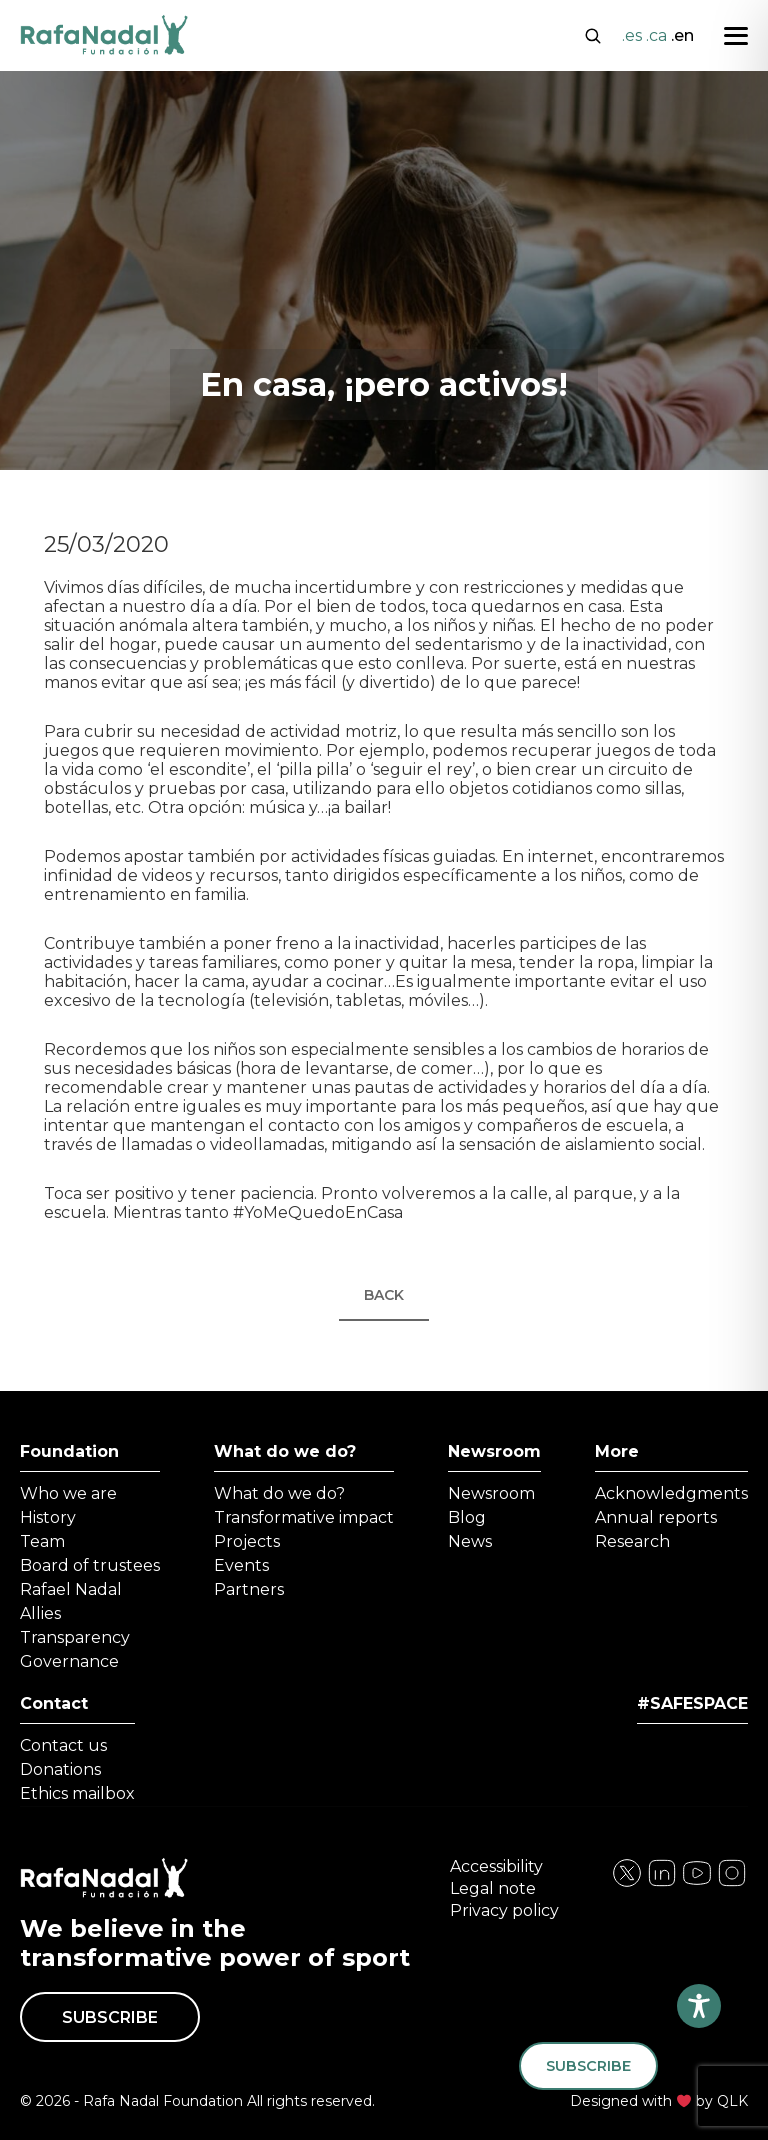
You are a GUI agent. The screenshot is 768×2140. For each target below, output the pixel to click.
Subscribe (110, 2017)
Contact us (63, 1745)
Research (632, 1541)
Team (42, 1541)
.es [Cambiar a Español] (632, 35)
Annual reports (656, 1517)
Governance (69, 1661)
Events (241, 1565)
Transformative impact (304, 1517)
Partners (249, 1589)
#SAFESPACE (692, 1703)
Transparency (75, 1637)
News (470, 1541)
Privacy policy (504, 1910)
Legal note (493, 1888)
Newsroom (494, 1451)
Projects (247, 1541)
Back (384, 1295)
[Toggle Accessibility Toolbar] (699, 2006)
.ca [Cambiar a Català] (656, 35)
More (617, 1451)
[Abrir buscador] (593, 34)
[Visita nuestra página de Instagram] (662, 1883)
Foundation (69, 1451)
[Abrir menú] (736, 36)
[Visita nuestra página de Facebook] (627, 1883)
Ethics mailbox (77, 1793)
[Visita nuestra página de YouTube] (732, 1883)
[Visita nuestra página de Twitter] (697, 1883)
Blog (467, 1517)
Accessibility (496, 1866)
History (48, 1517)
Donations (60, 1769)
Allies (40, 1613)
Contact (54, 1703)
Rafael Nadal (71, 1589)
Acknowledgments (671, 1493)
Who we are (68, 1493)
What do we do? (285, 1451)
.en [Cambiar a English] (682, 35)
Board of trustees (90, 1565)
